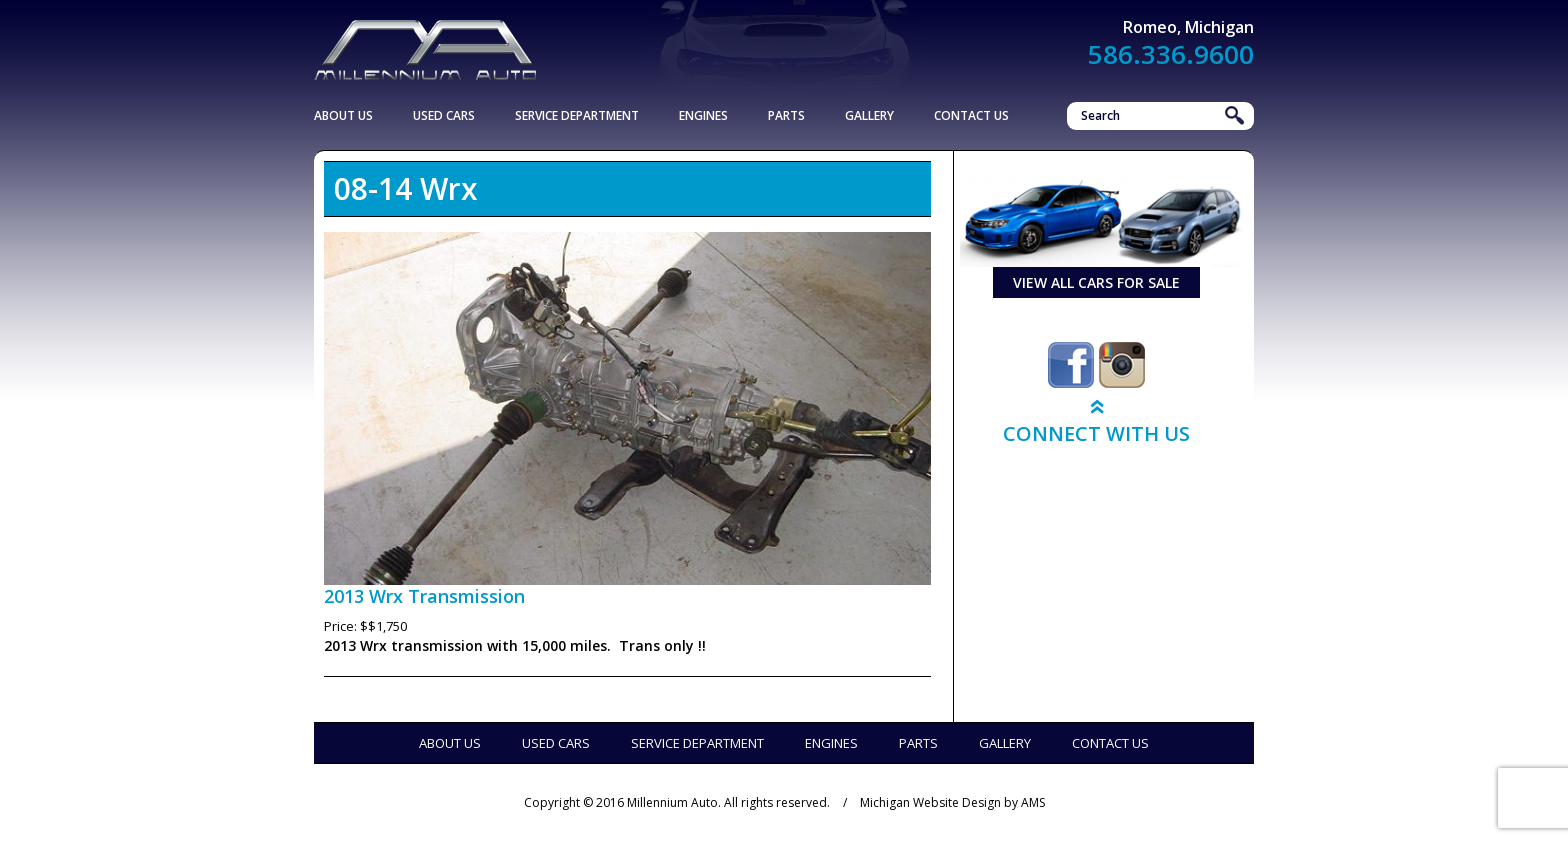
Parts (786, 115)
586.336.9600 (1171, 54)
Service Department (577, 115)
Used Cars (444, 115)
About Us (343, 115)
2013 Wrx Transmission (424, 596)
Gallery (869, 115)
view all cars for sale (1096, 282)
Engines (703, 115)
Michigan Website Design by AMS (952, 802)
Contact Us (971, 115)
